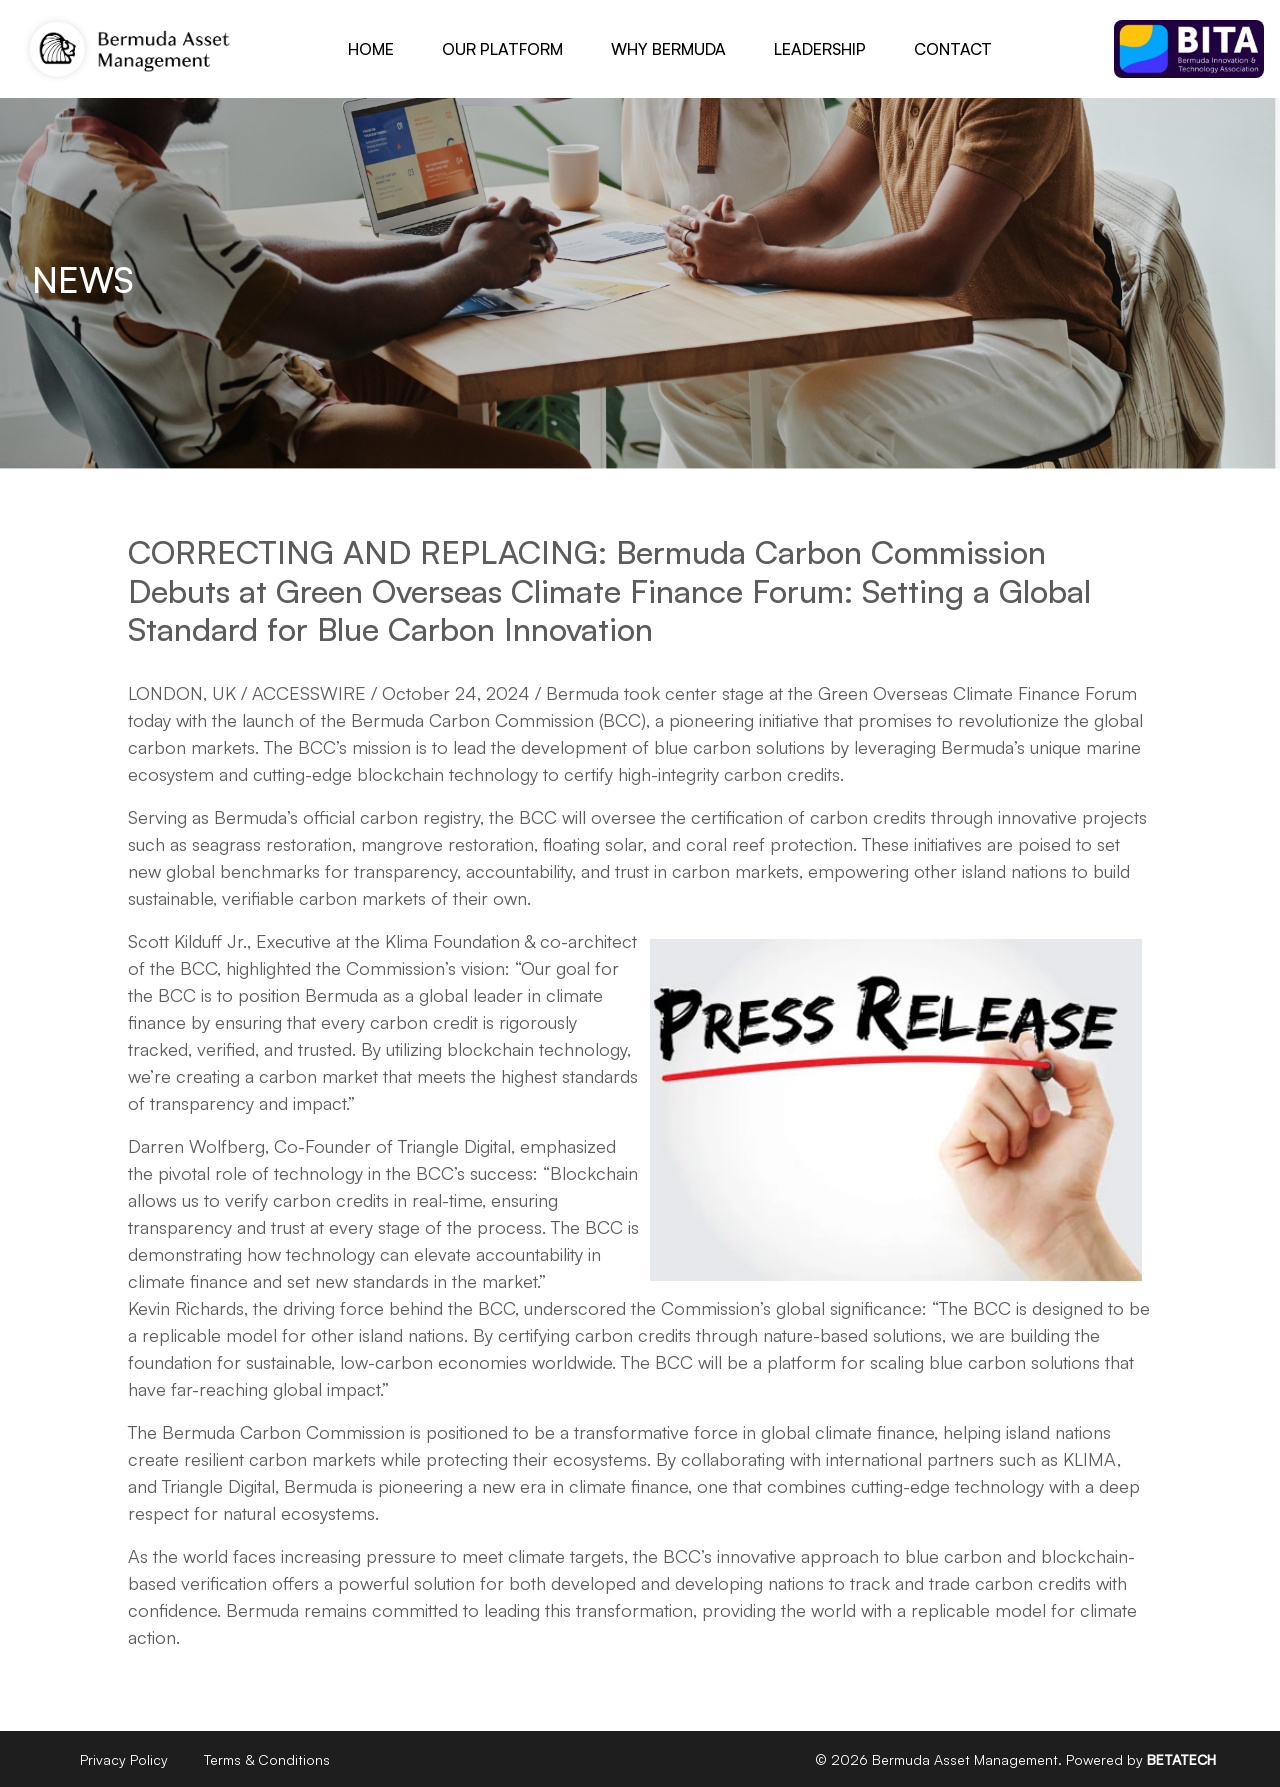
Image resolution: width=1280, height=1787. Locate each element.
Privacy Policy (124, 1759)
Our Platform (502, 49)
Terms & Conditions (267, 1759)
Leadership (820, 49)
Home (371, 49)
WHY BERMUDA (668, 49)
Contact (953, 49)
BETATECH (1181, 1759)
